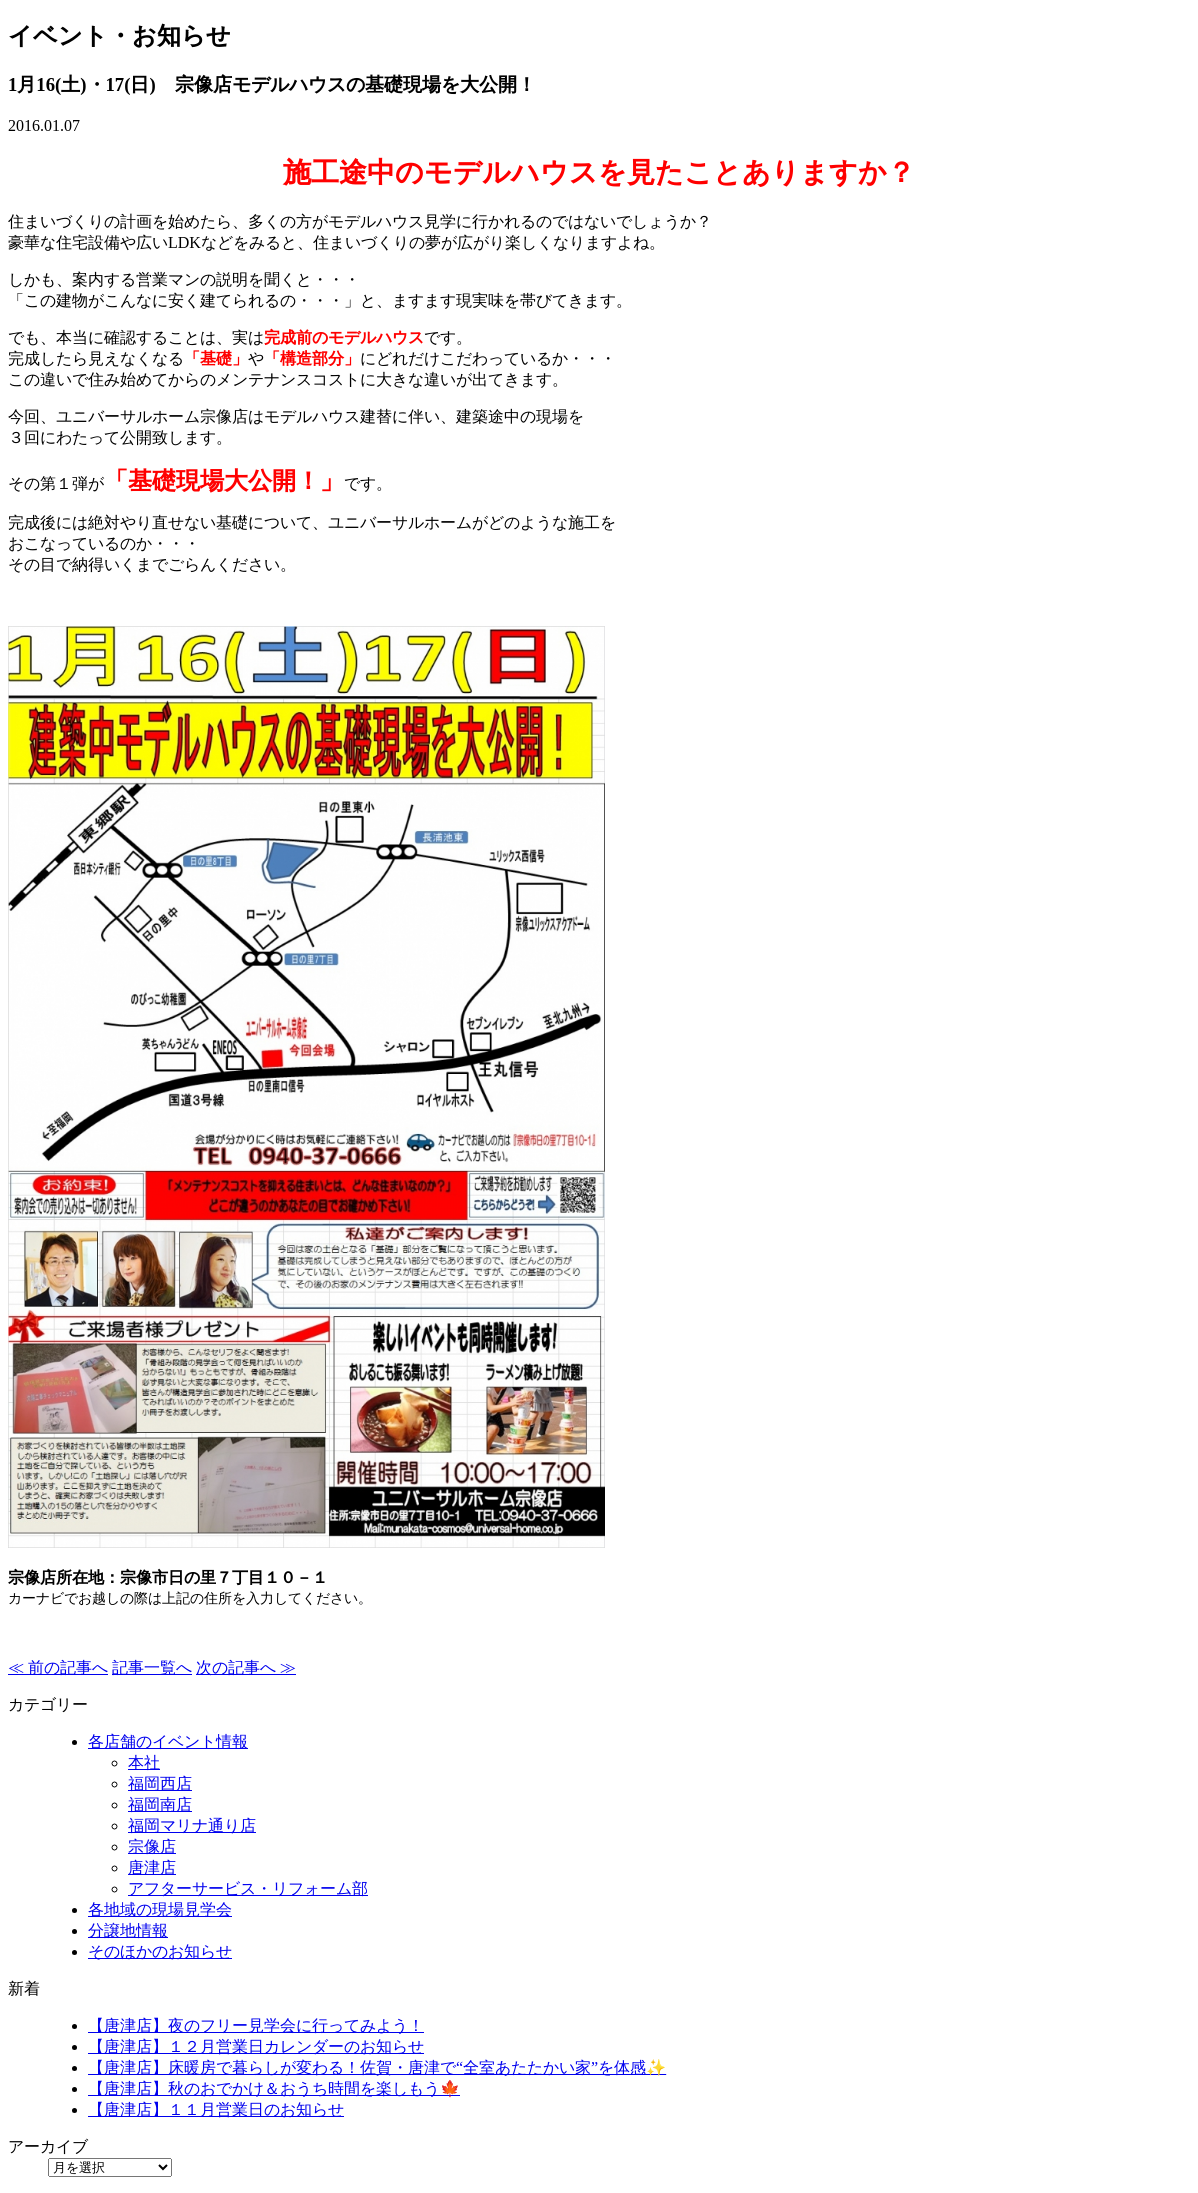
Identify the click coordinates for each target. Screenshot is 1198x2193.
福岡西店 (160, 1783)
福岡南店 (160, 1804)
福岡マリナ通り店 (192, 1825)
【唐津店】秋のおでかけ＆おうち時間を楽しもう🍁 (274, 2088)
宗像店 (152, 1846)
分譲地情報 (128, 1930)
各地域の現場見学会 (160, 1909)
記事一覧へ (152, 1667)
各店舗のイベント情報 (168, 1741)
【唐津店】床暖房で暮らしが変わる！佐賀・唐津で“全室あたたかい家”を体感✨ (377, 2067)
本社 (144, 1762)
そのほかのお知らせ (160, 1951)
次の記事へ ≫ (246, 1667)
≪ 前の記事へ (58, 1667)
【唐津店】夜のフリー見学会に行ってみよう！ (256, 2025)
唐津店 (152, 1867)
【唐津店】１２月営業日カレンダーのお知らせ (256, 2046)
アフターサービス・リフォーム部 (248, 1888)
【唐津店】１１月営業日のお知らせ (216, 2109)
